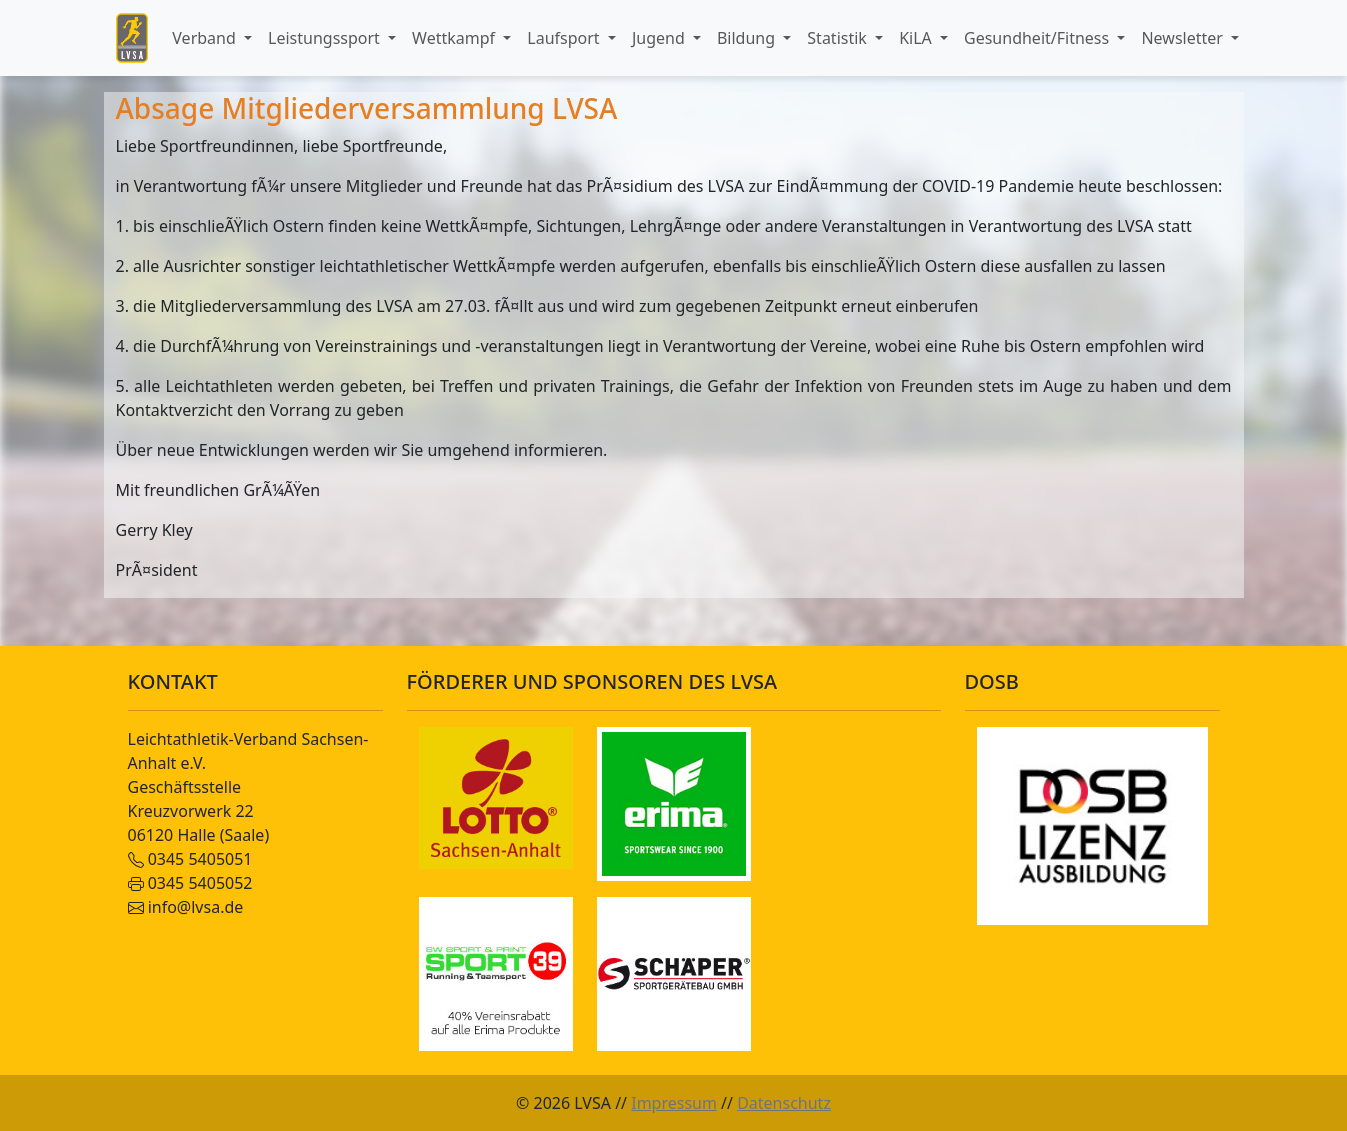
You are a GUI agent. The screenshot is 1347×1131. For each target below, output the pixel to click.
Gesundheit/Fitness (1038, 38)
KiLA (917, 38)
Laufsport (565, 38)
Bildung (748, 38)
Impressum (674, 1103)
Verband (206, 38)
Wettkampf (455, 38)
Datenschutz (784, 1103)
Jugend (660, 38)
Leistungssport (326, 38)
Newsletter (1184, 38)
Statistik (839, 38)
